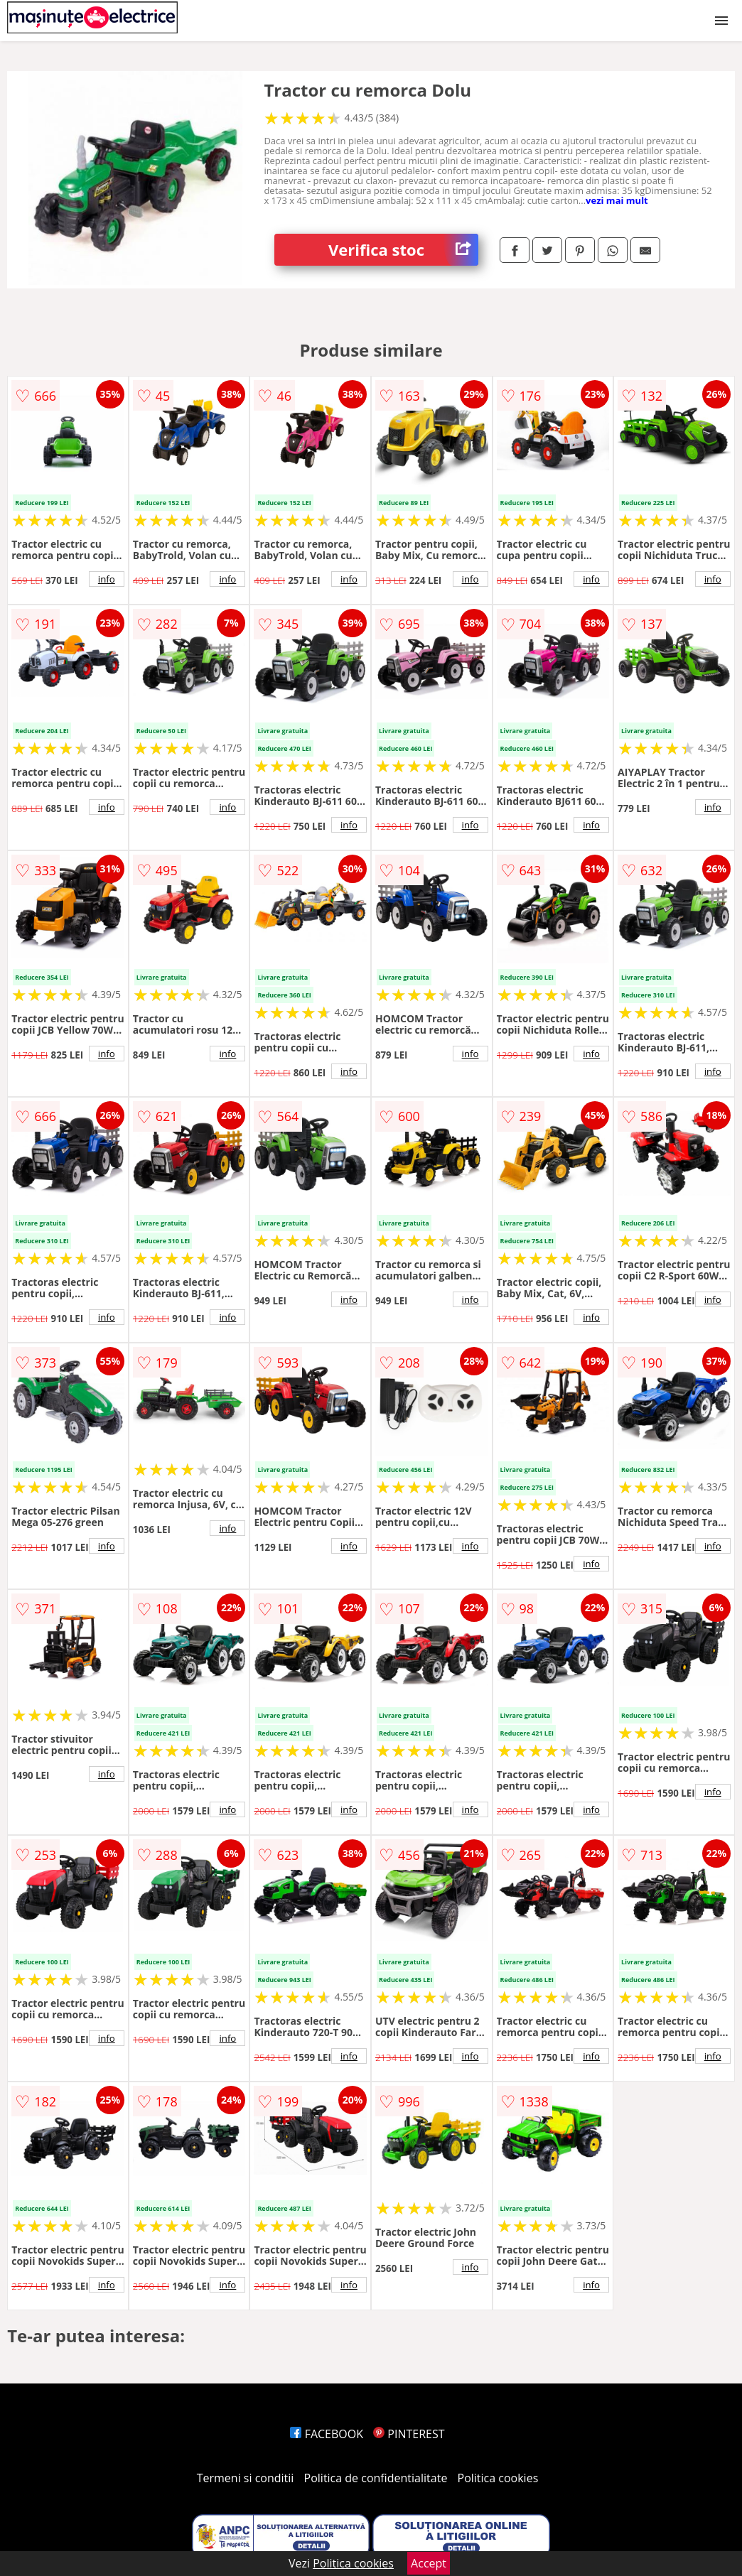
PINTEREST (408, 2434)
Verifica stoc (403, 250)
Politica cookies (498, 2478)
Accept (428, 2563)
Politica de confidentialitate (376, 2478)
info (106, 579)
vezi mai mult (617, 200)
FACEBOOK (326, 2434)
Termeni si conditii (245, 2478)
